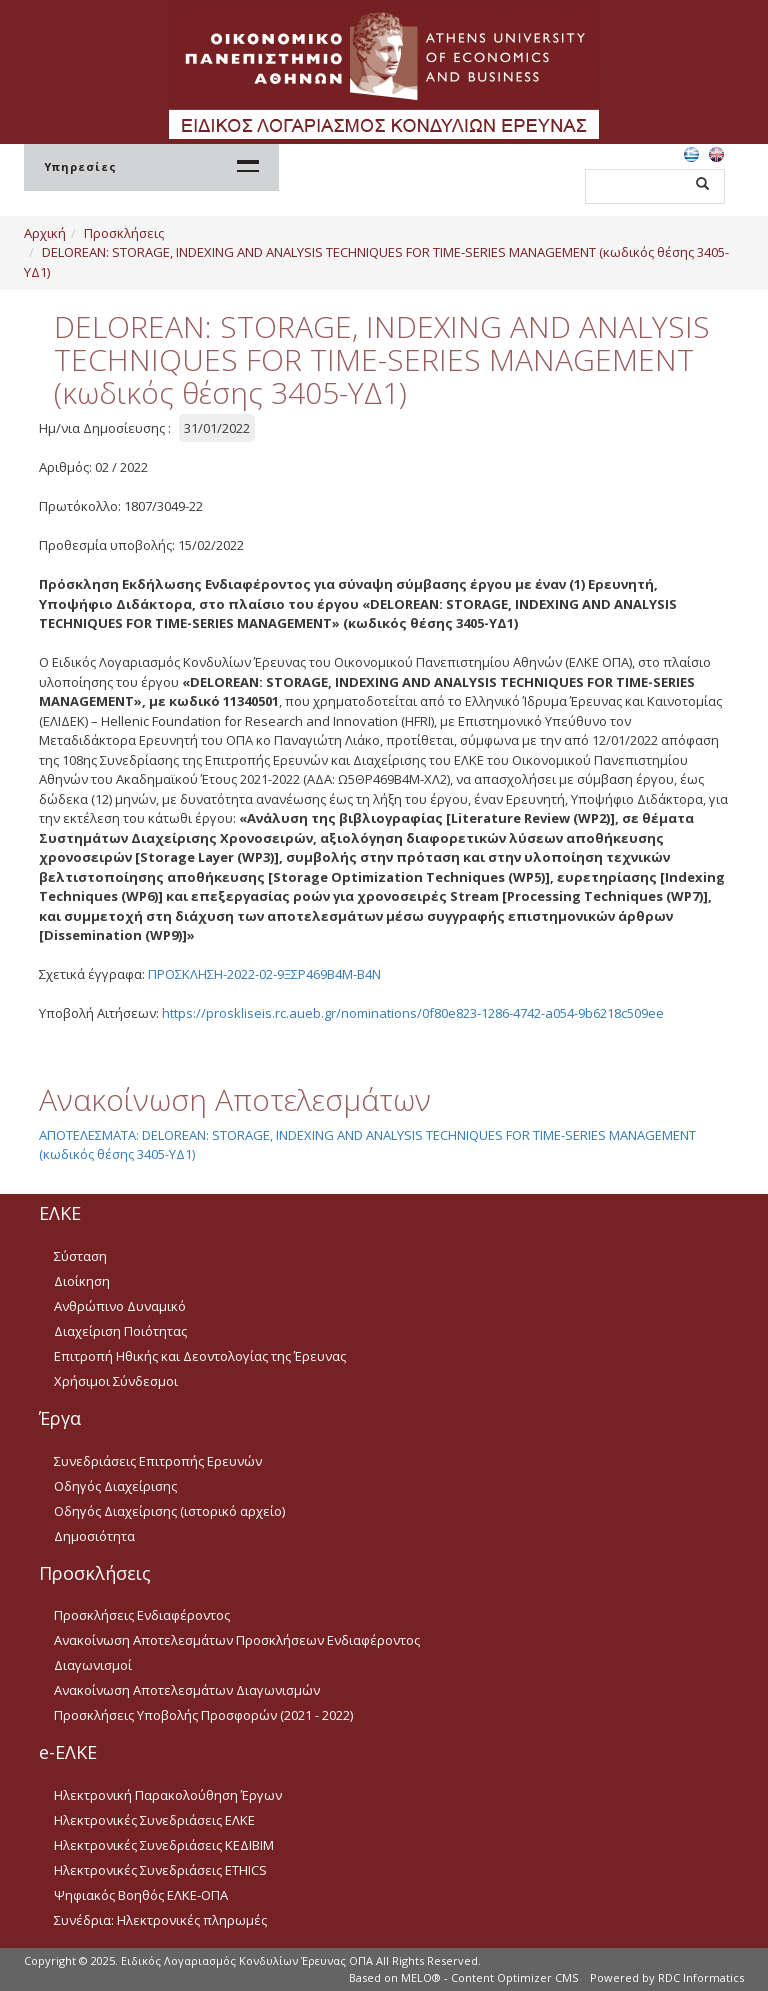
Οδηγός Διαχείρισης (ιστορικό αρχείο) (169, 1511)
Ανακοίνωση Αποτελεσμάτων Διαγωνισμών (187, 1690)
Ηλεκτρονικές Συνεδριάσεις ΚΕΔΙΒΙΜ (164, 1845)
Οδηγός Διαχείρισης (115, 1486)
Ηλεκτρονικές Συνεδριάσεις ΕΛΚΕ (154, 1820)
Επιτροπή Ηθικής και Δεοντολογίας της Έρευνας (200, 1356)
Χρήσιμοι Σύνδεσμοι (116, 1381)
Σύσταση (80, 1256)
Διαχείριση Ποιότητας (120, 1331)
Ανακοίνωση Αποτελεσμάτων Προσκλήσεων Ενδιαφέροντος (237, 1640)
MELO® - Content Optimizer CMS (489, 1977)
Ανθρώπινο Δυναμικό (120, 1306)
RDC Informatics (701, 1977)
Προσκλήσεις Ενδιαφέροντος (142, 1615)
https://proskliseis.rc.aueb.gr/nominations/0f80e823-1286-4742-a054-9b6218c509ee (413, 1013)
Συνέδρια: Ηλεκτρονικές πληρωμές (160, 1920)
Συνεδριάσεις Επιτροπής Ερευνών (158, 1461)
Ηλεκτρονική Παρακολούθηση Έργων (168, 1795)
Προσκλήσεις (124, 233)
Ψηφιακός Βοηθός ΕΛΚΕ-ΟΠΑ (141, 1895)
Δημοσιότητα (94, 1536)
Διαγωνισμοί (93, 1665)
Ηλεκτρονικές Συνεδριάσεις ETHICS (160, 1870)
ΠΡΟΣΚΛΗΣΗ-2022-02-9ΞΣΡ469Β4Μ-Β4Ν (264, 974)
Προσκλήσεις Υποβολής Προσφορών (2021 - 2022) (203, 1715)
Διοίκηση (82, 1281)
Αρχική (45, 233)
